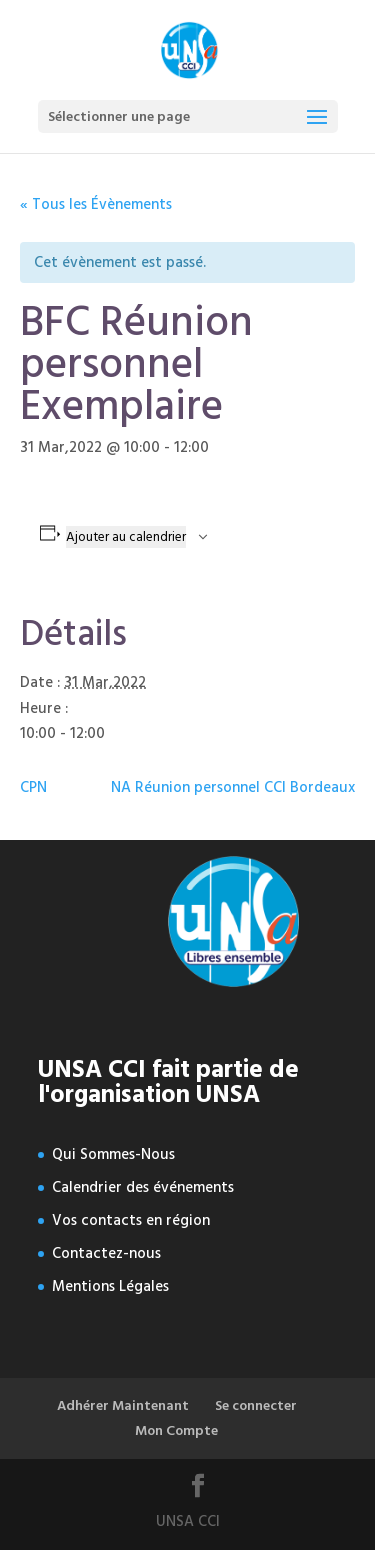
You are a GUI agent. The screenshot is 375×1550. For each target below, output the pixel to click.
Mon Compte (176, 1430)
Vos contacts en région (131, 1220)
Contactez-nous (106, 1253)
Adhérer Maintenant (123, 1405)
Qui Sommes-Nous (113, 1154)
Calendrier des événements (143, 1187)
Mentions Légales (110, 1286)
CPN (33, 787)
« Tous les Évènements (96, 204)
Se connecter (256, 1405)
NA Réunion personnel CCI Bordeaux (233, 787)
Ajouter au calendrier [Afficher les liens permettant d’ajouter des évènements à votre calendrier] (126, 537)
